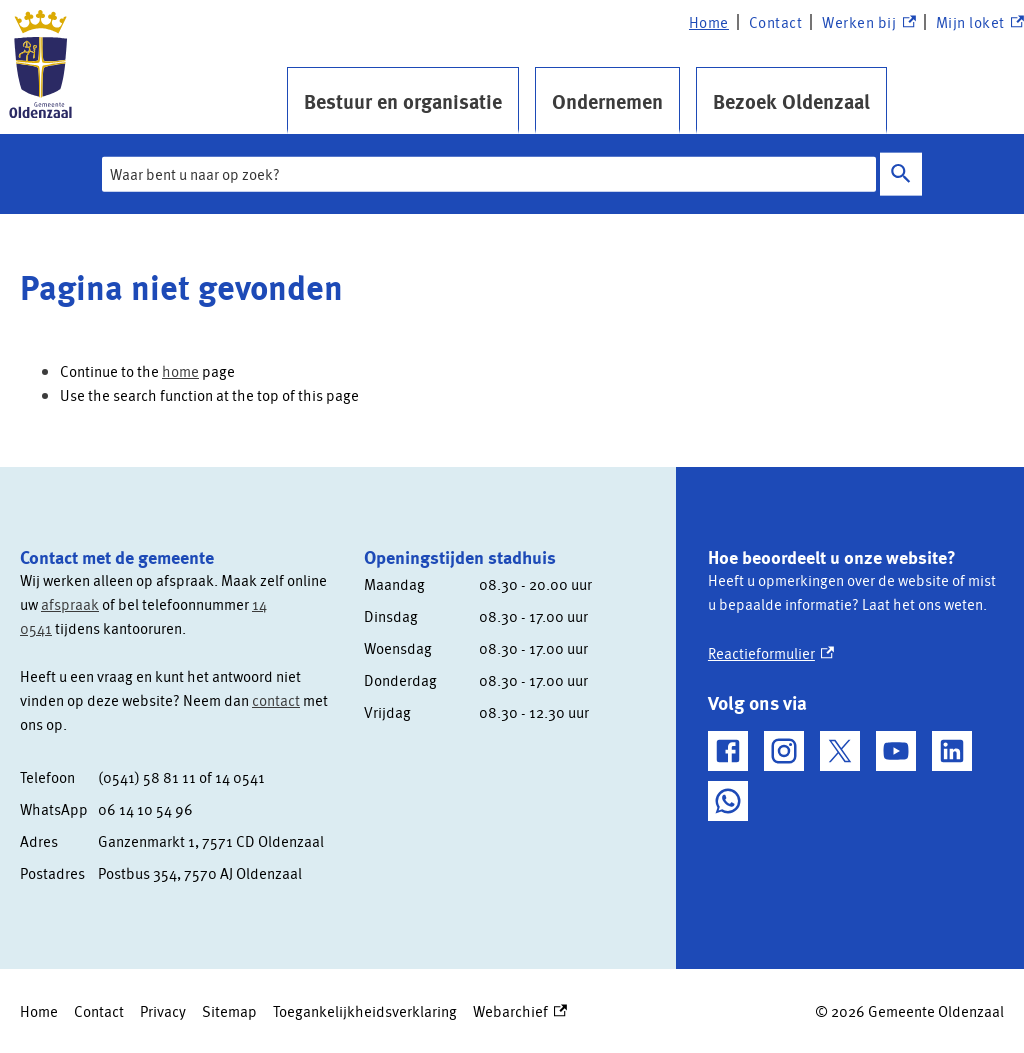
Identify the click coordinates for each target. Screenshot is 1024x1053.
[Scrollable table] (176, 825)
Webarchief (520, 1011)
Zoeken (901, 174)
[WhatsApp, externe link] (728, 801)
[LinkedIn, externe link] (952, 751)
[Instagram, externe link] (784, 751)
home (180, 371)
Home (709, 22)
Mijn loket (980, 22)
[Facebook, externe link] (728, 751)
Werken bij (868, 22)
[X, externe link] (840, 751)
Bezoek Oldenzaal (791, 101)
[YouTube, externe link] (896, 751)
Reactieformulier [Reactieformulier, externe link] (771, 653)
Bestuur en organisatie (403, 101)
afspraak (70, 604)
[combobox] (489, 174)
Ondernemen (607, 101)
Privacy (163, 1011)
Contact (776, 22)
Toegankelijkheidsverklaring (365, 1011)
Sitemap (229, 1011)
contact (276, 700)
